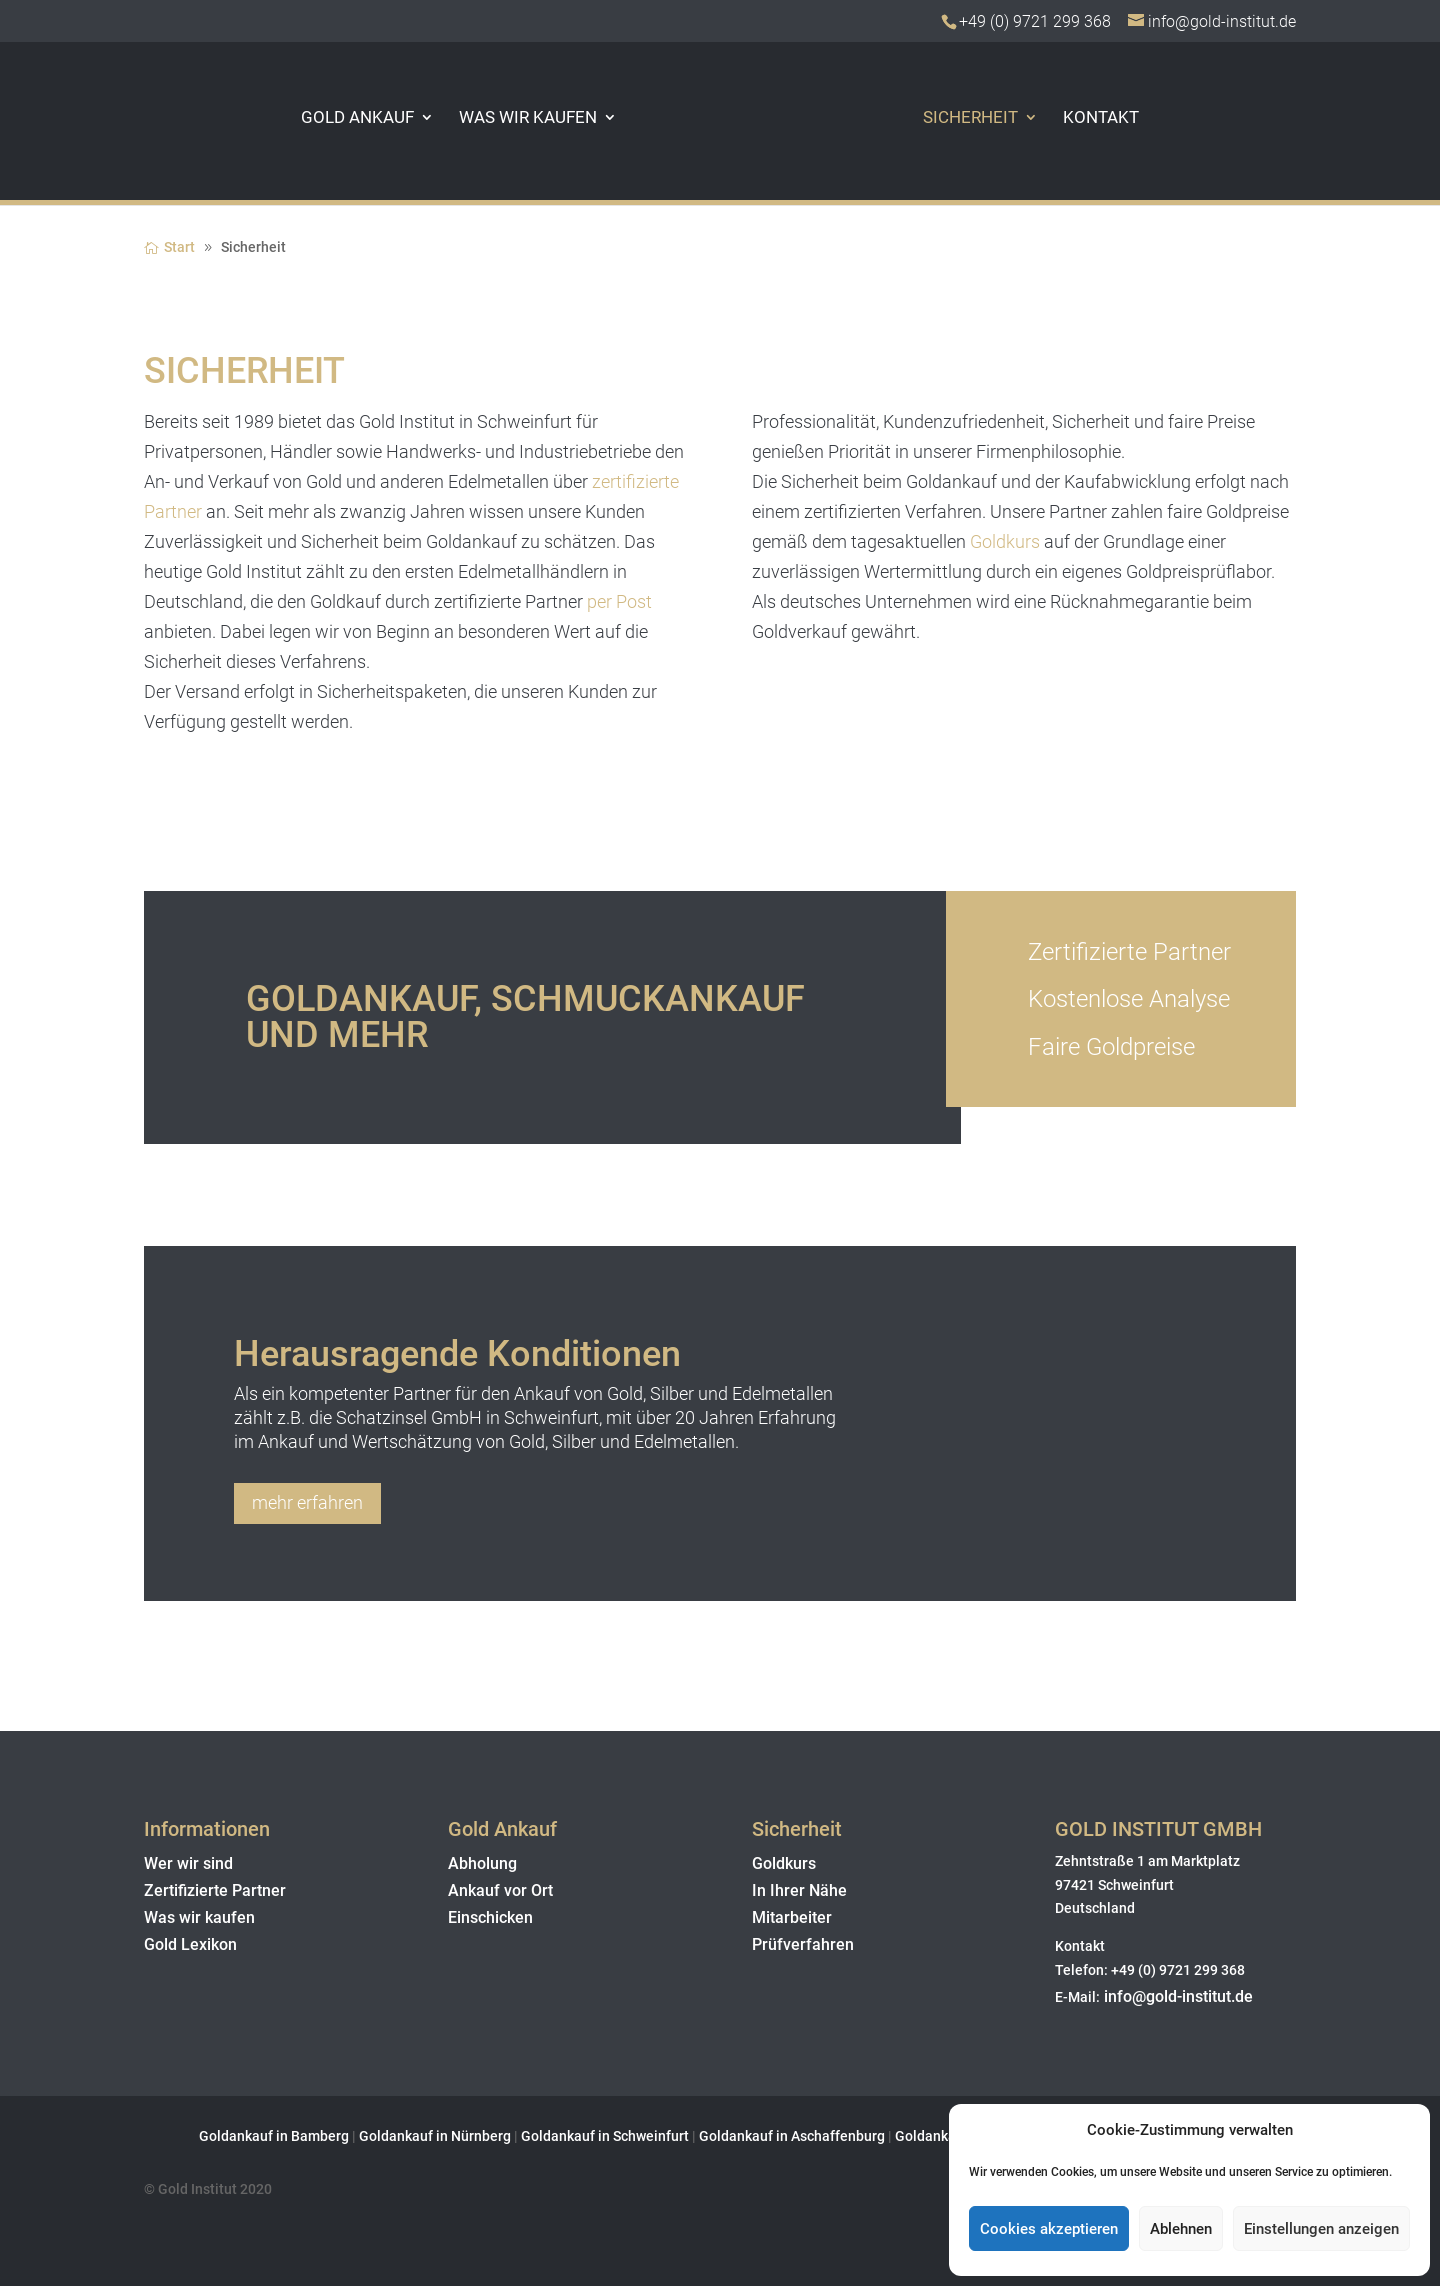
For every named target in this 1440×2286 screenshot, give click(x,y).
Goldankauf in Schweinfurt (605, 2136)
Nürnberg (482, 2136)
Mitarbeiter (792, 1917)
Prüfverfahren (803, 1944)
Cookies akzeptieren (1049, 2229)
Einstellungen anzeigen (1321, 2229)
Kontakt (1126, 118)
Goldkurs (1005, 541)
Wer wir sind (188, 1863)
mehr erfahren (307, 1502)
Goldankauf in (405, 2136)
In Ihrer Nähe (799, 1890)
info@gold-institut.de (1176, 1996)
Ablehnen (1181, 2229)
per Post (619, 601)
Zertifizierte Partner (215, 1890)
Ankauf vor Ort (500, 1890)
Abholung (482, 1863)
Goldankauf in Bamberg (274, 2136)
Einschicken (490, 1917)
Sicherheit (995, 118)
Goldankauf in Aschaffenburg (792, 2136)
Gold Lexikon (190, 1944)
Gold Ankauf (332, 118)
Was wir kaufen (503, 118)
